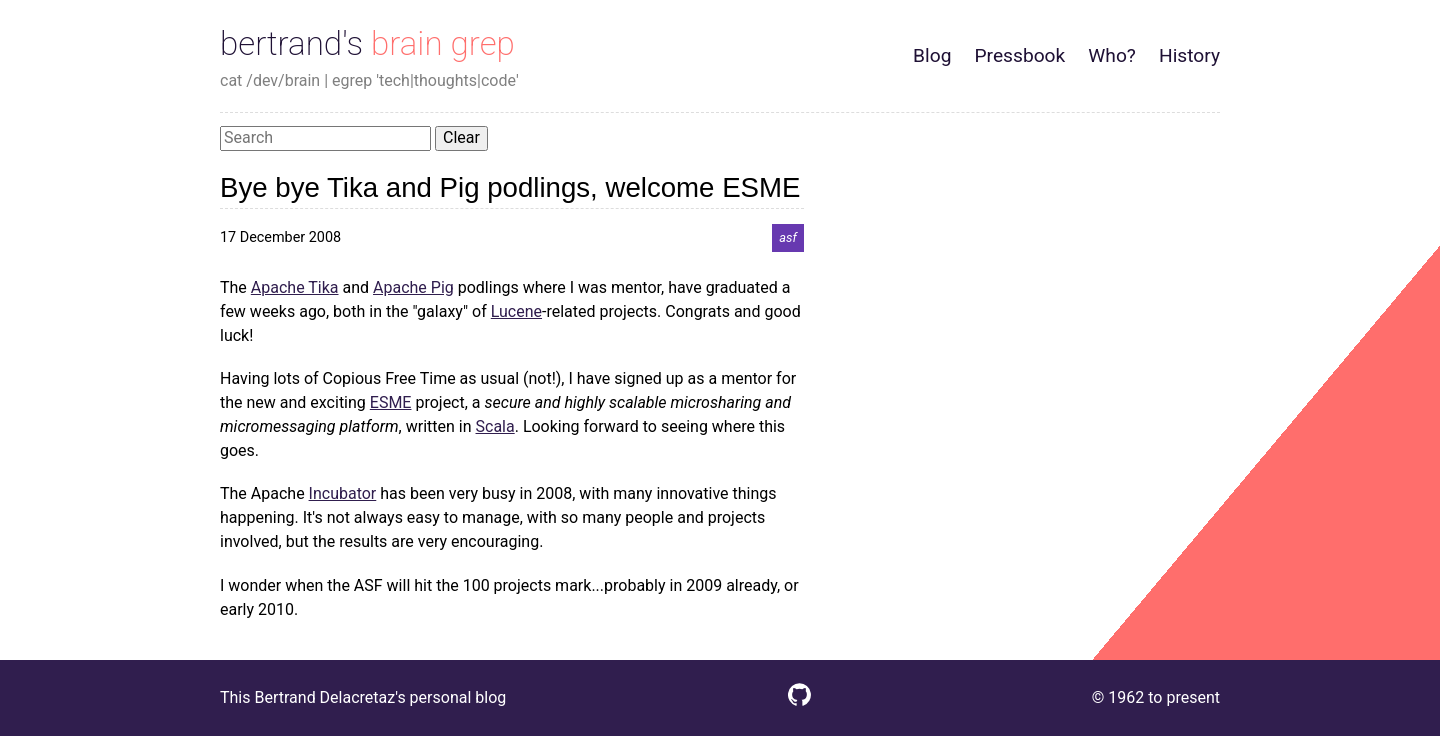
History (1189, 55)
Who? (1112, 55)
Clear (461, 137)
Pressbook (1019, 55)
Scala (495, 426)
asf (787, 237)
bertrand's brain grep (367, 43)
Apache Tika (295, 287)
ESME (391, 402)
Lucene (516, 311)
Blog (932, 55)
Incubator (343, 493)
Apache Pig (413, 287)
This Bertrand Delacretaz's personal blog (363, 697)
